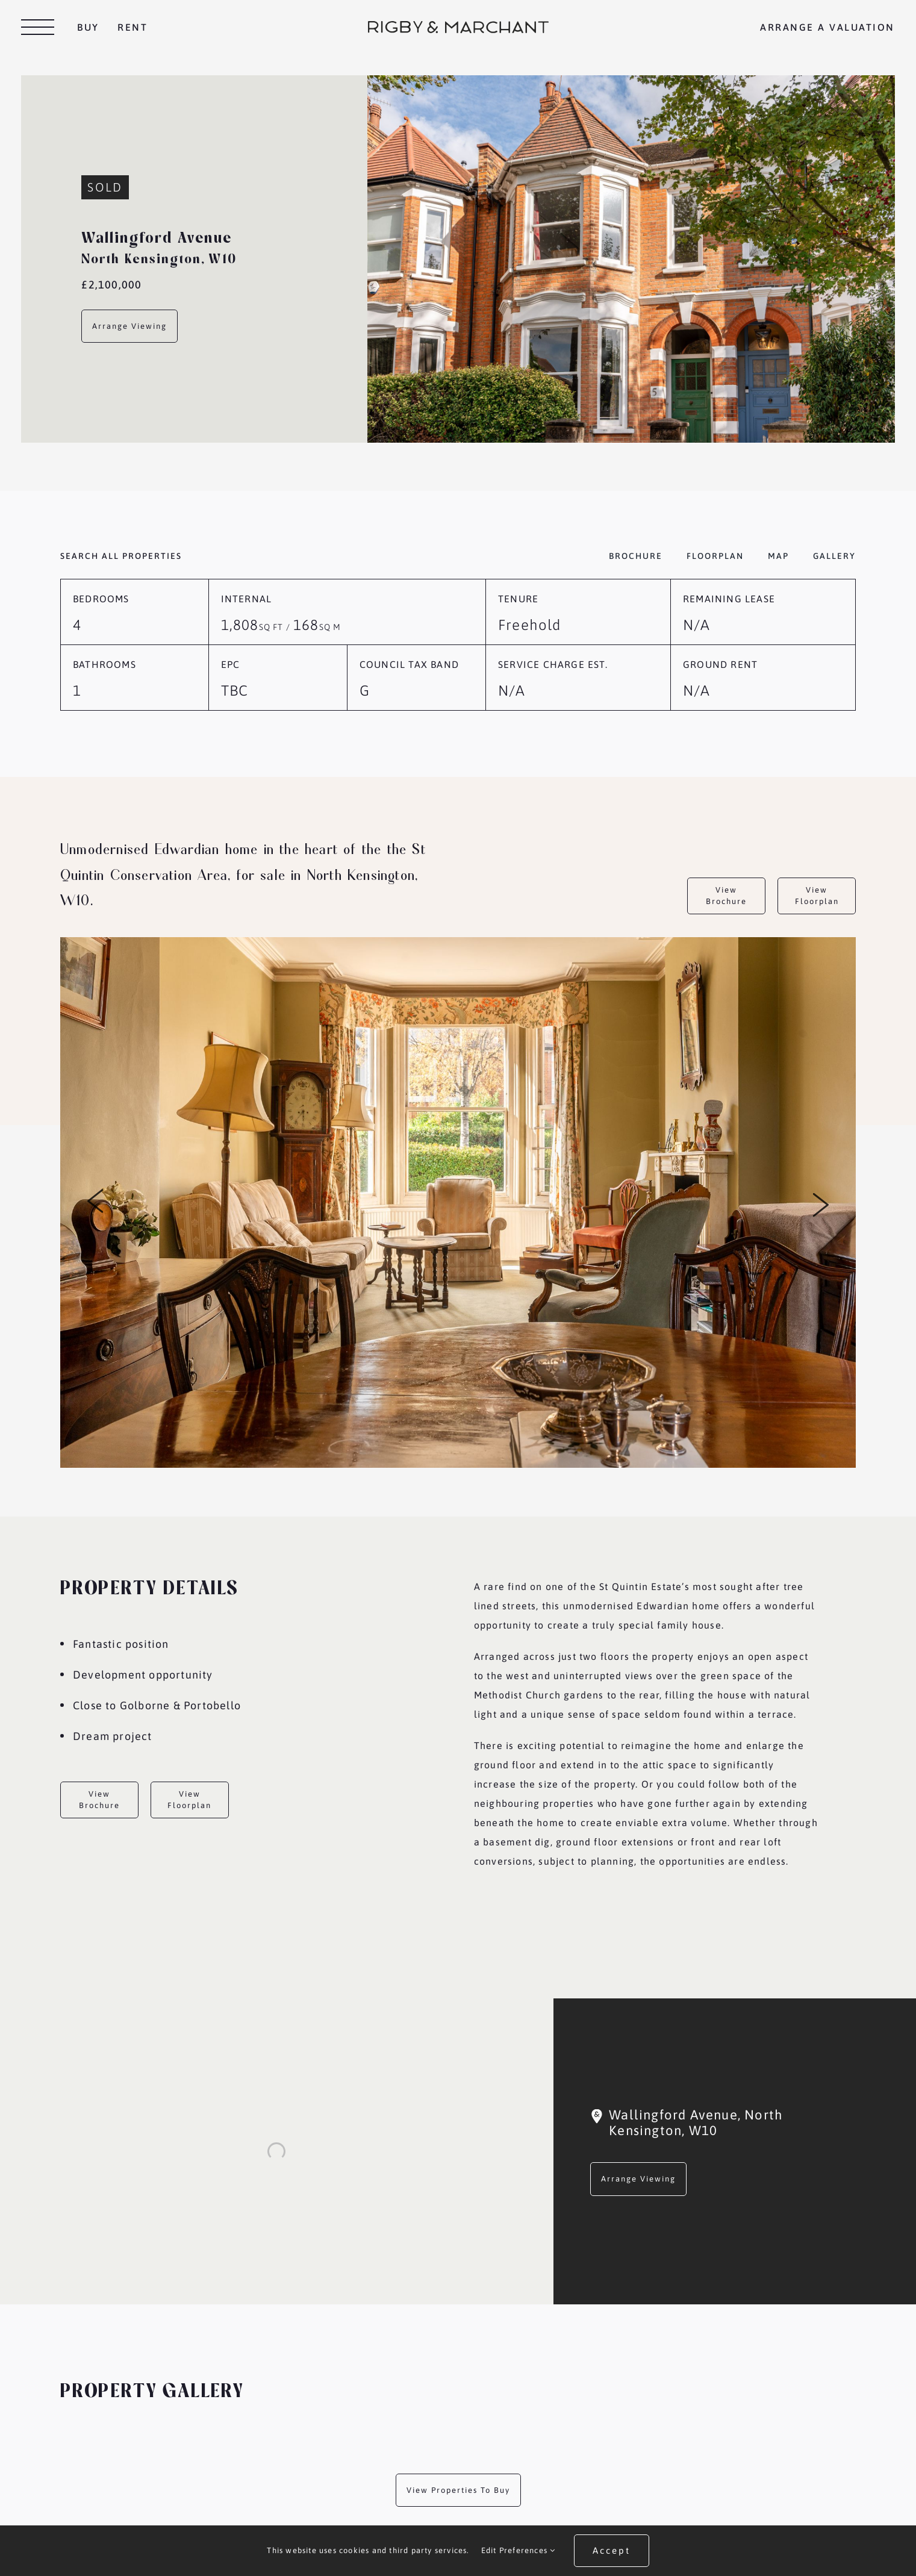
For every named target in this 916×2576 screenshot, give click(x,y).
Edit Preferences (518, 2550)
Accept (612, 2550)
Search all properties (121, 556)
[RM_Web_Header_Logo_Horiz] (458, 25)
